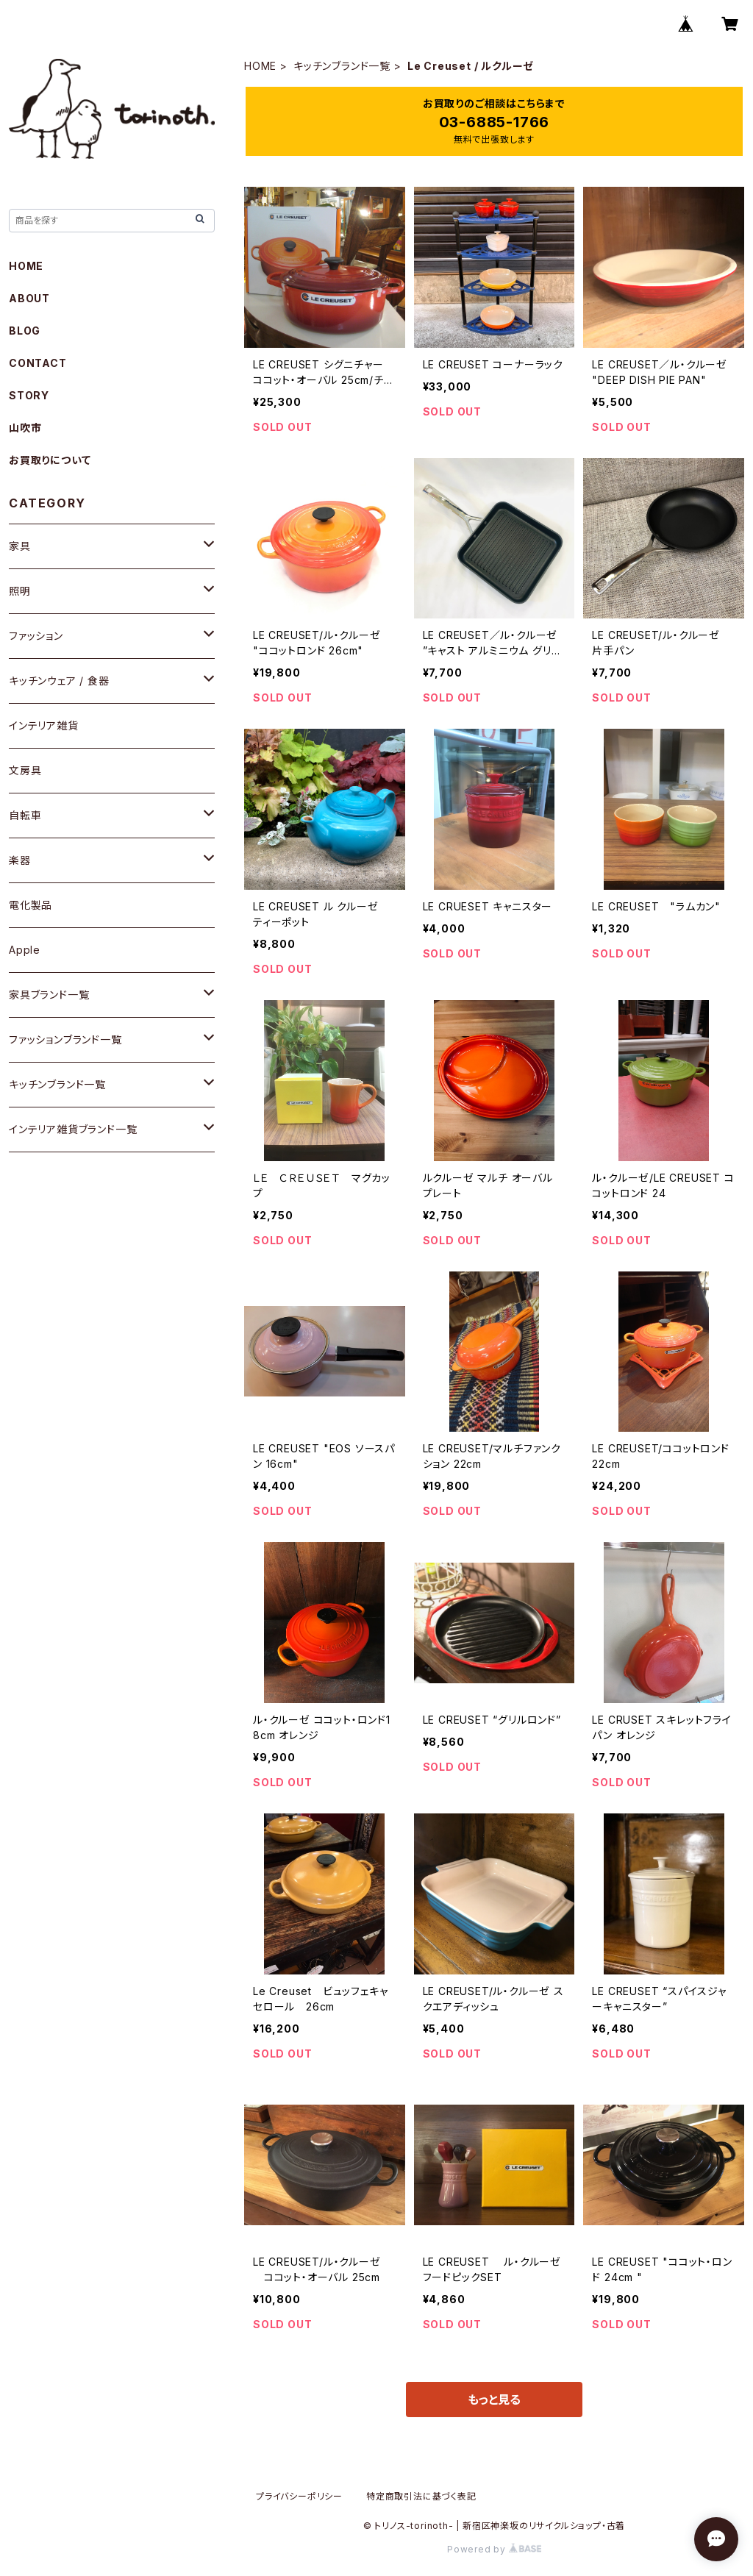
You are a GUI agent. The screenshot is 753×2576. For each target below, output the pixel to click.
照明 (20, 591)
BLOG (24, 330)
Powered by (494, 2549)
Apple (24, 949)
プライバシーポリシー (299, 2496)
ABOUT (29, 298)
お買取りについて (49, 460)
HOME (260, 66)
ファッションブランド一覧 (65, 1039)
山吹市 (25, 427)
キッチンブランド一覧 (341, 66)
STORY (29, 395)
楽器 (20, 860)
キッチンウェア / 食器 (59, 680)
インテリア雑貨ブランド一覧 (73, 1129)
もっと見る (494, 2399)
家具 (20, 546)
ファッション (36, 635)
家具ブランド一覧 (49, 994)
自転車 (25, 815)
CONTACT (38, 363)
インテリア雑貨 (44, 725)
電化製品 (30, 905)
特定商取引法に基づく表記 (421, 2496)
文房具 (25, 770)
